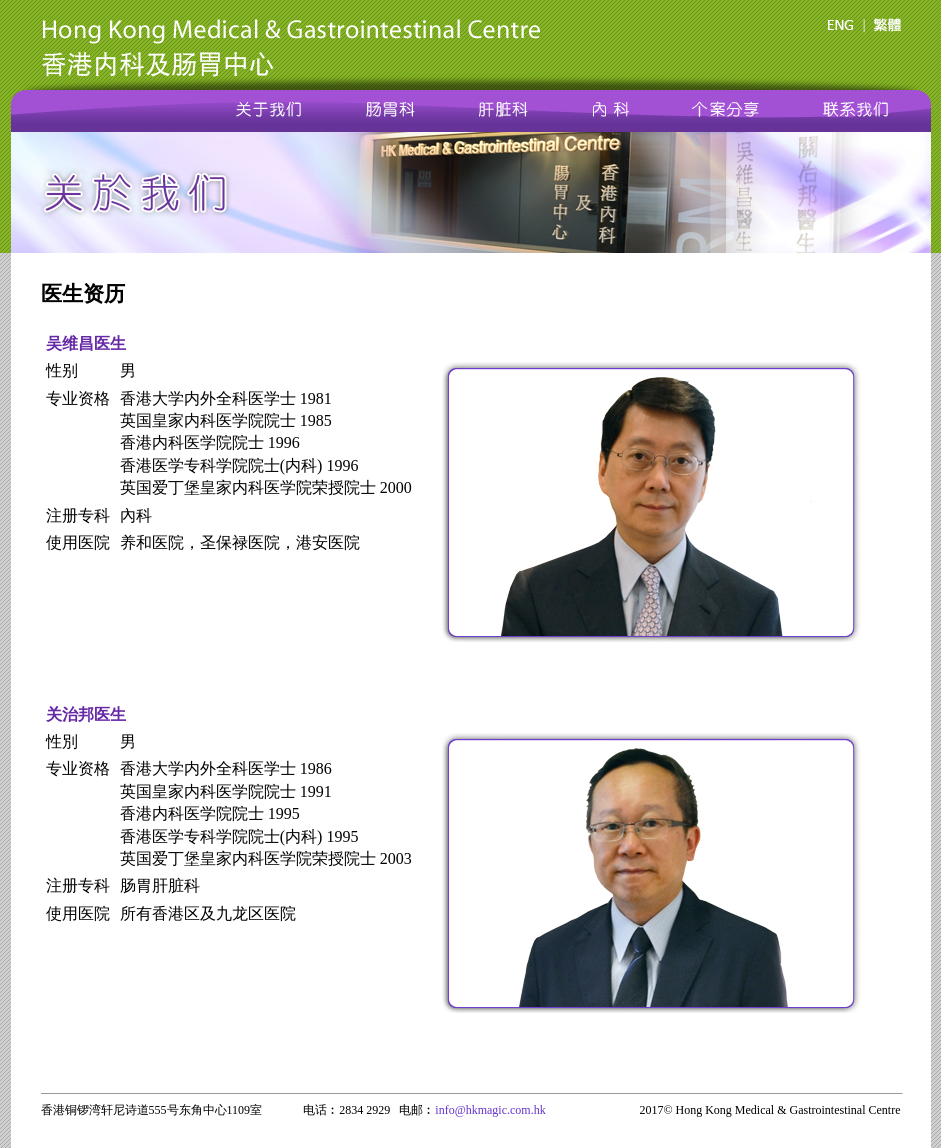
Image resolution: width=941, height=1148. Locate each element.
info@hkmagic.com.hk (490, 1110)
